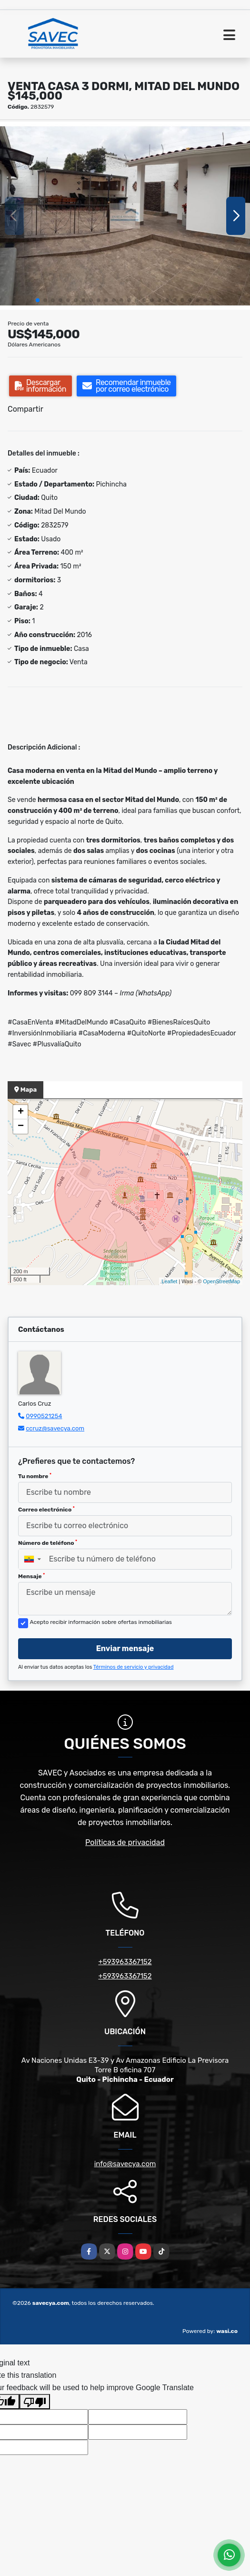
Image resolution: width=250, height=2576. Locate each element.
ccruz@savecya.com (55, 1428)
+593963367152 (124, 1961)
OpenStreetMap (221, 1281)
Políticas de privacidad (125, 1842)
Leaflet (169, 1281)
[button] (38, 300)
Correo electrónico (46, 1509)
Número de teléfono (47, 1543)
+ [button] (21, 1112)
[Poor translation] (35, 2401)
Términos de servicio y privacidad (133, 1667)
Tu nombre (34, 1476)
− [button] (21, 1126)
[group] (125, 216)
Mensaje (31, 1576)
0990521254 (44, 1416)
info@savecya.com (125, 2164)
